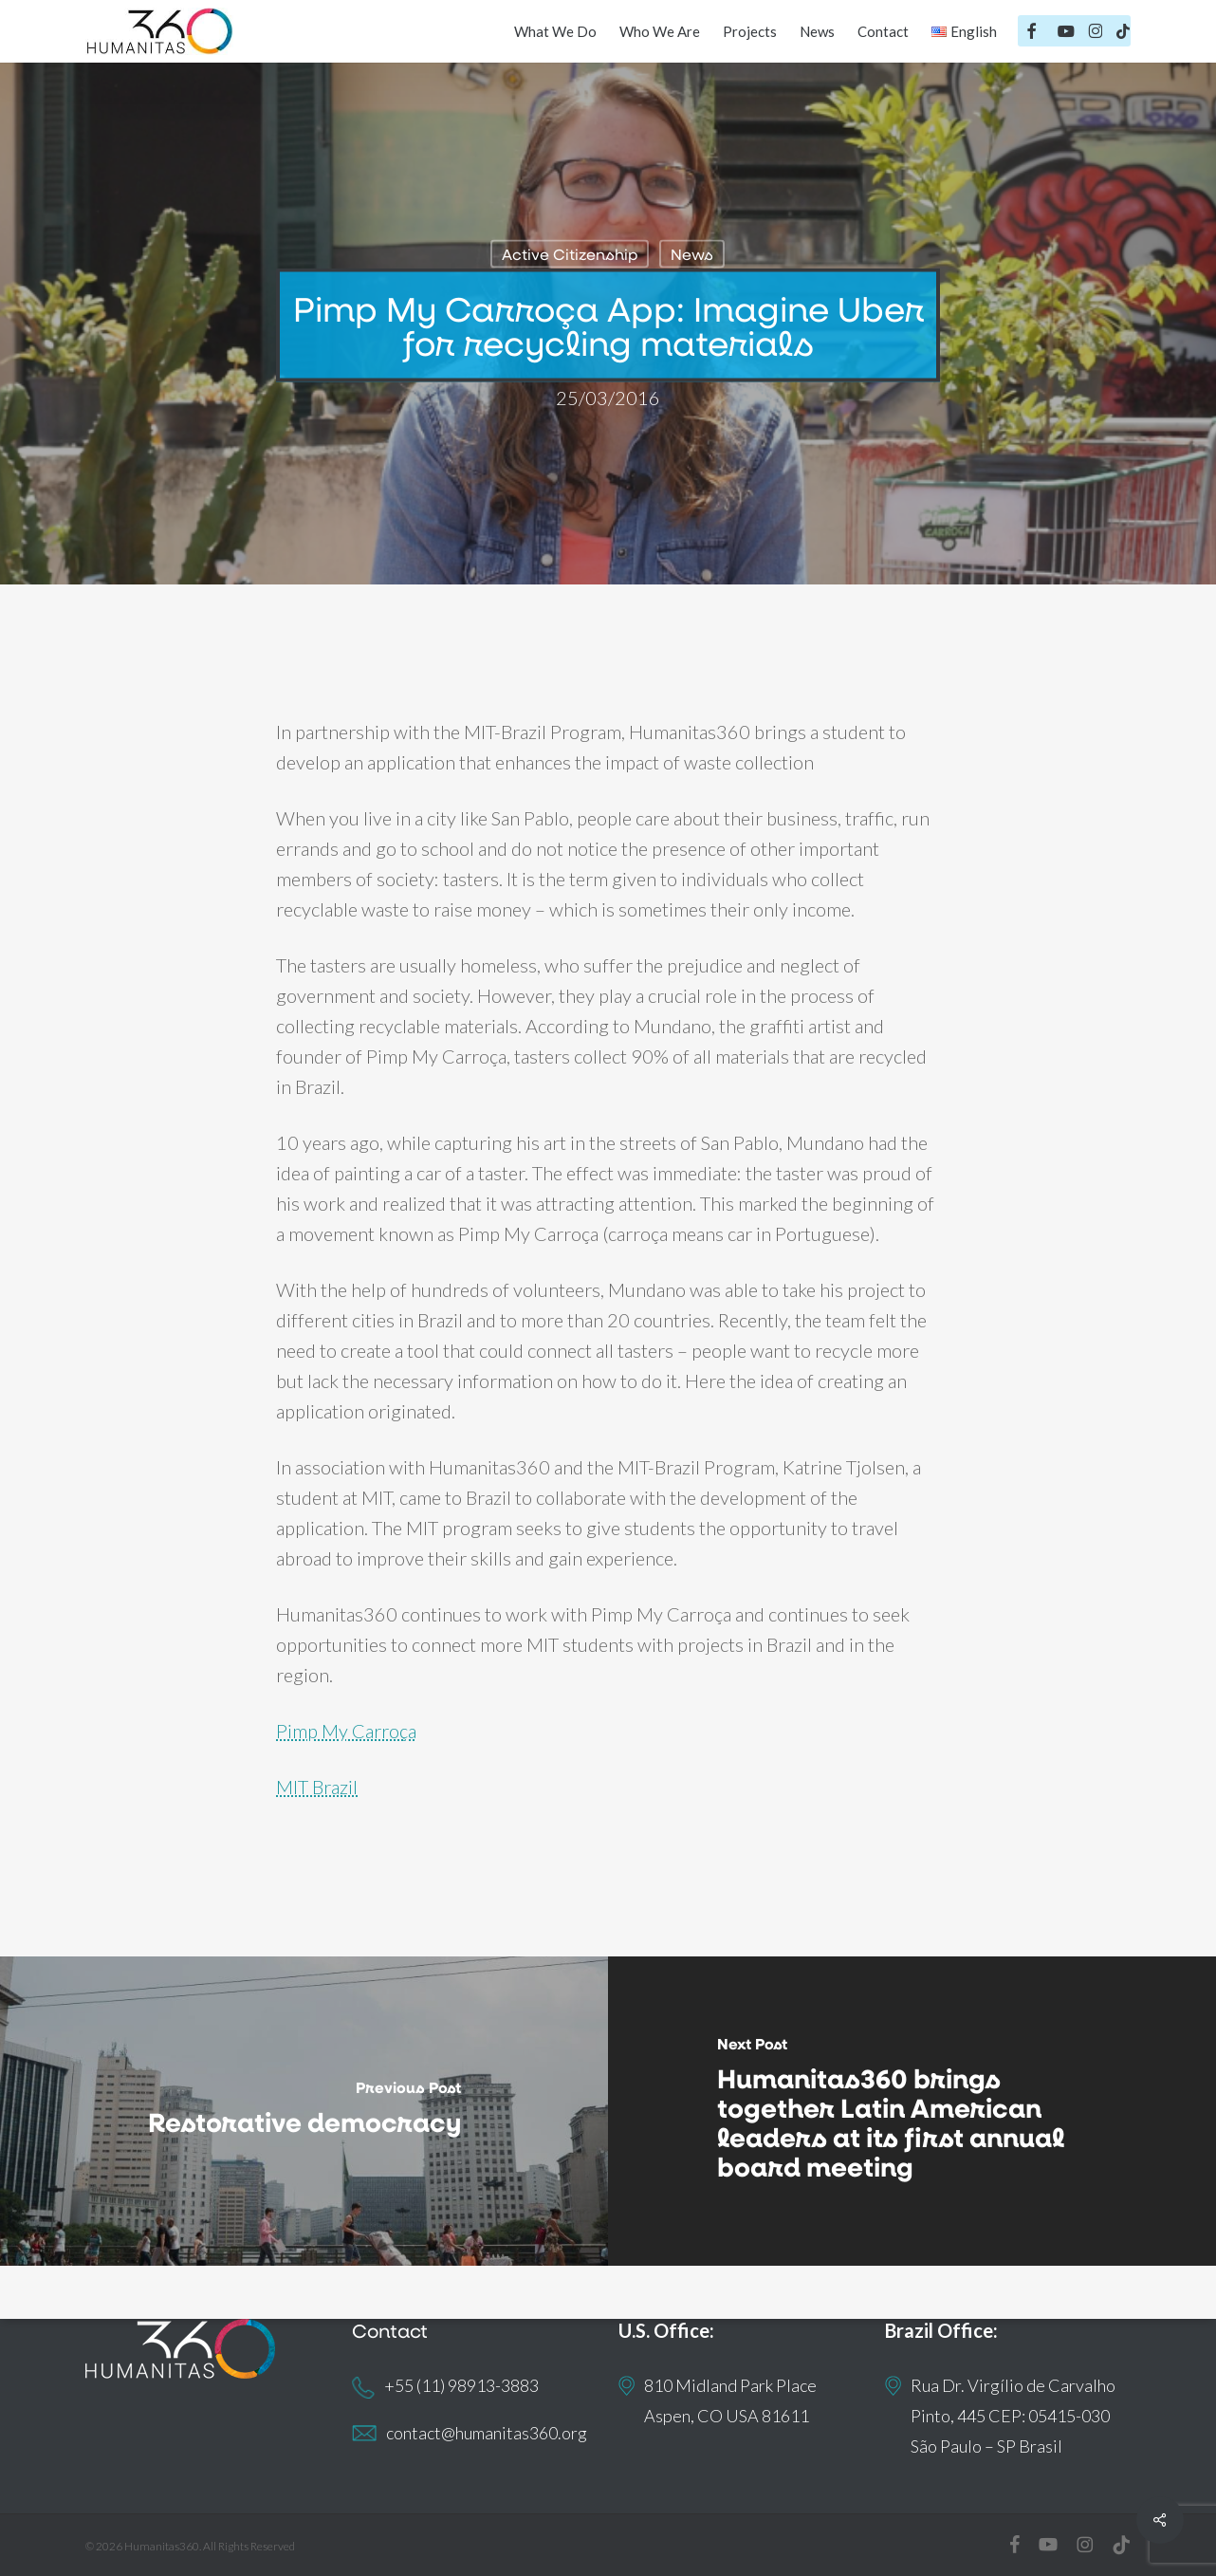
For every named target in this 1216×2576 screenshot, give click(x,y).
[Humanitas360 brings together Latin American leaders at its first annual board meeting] (912, 2111)
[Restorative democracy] (304, 2111)
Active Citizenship (569, 254)
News (692, 254)
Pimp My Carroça (346, 1730)
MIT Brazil (317, 1786)
